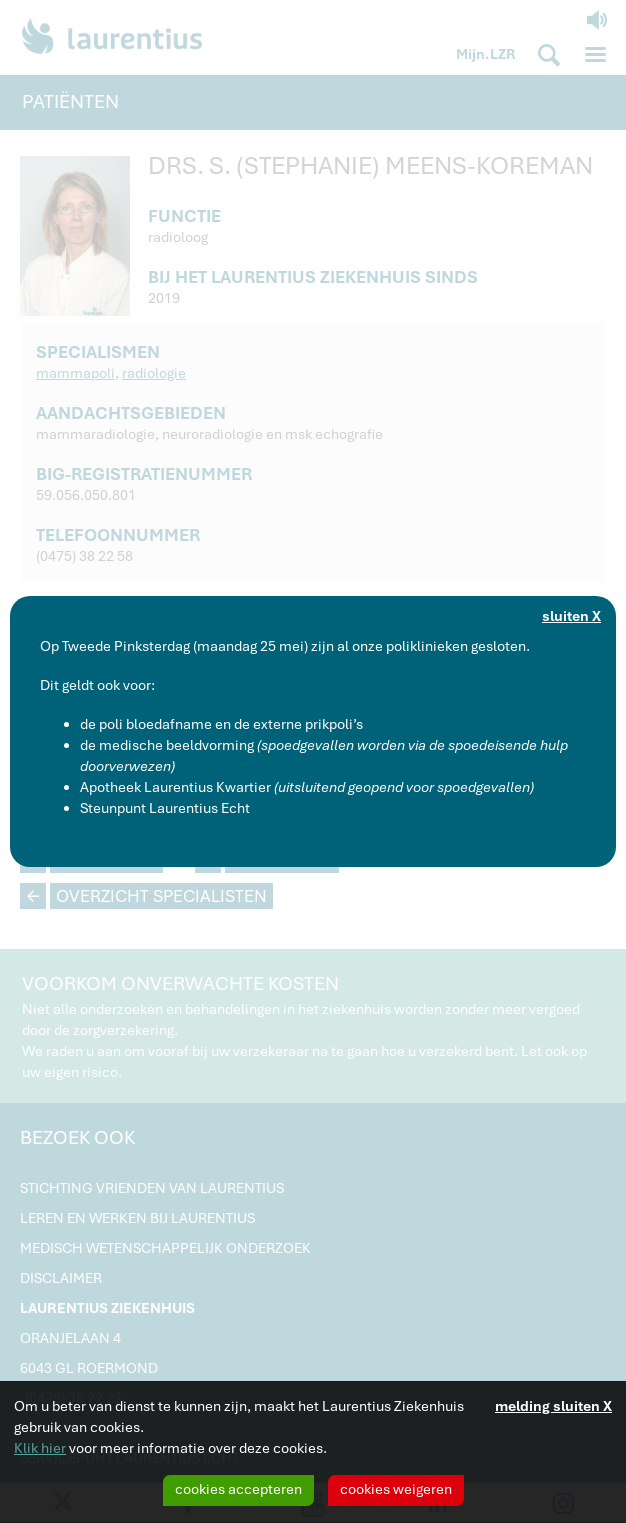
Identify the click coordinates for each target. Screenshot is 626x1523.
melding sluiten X (553, 1406)
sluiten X (571, 616)
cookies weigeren (396, 1489)
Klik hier (40, 1448)
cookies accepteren (238, 1489)
